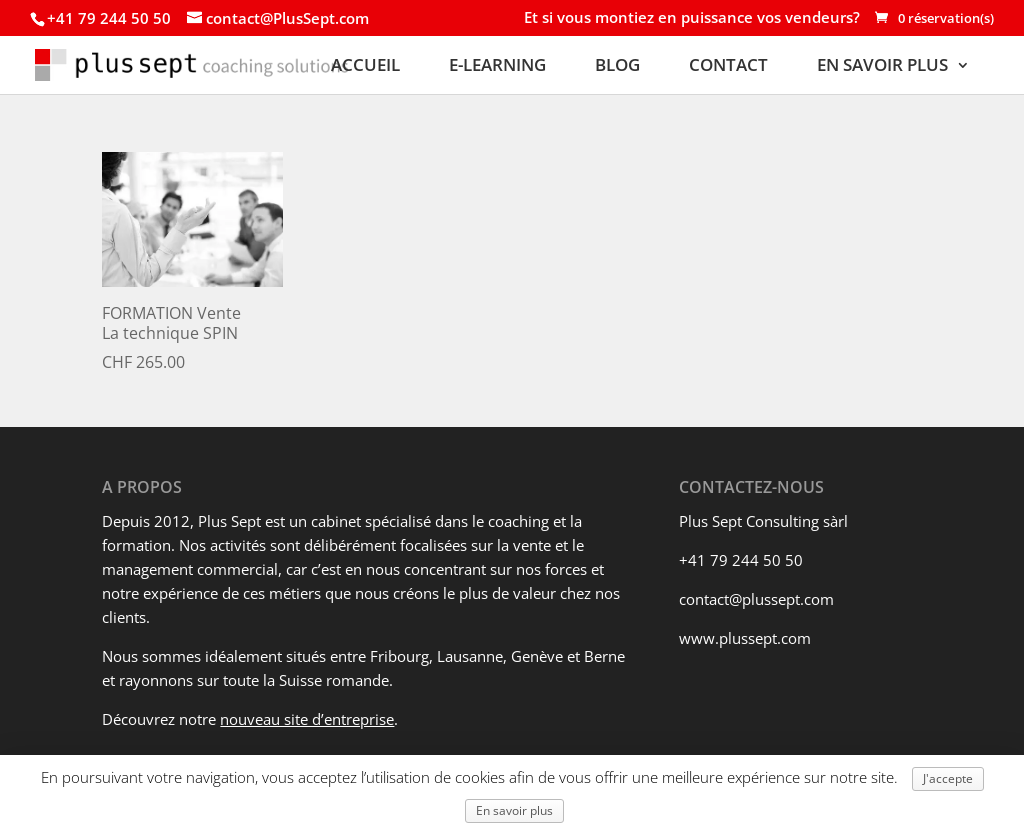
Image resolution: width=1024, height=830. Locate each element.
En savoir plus (514, 810)
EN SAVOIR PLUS (882, 66)
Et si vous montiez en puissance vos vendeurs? (692, 19)
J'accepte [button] (948, 778)
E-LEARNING (497, 66)
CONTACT (728, 66)
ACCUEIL (365, 66)
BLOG (617, 66)
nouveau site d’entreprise (307, 719)
